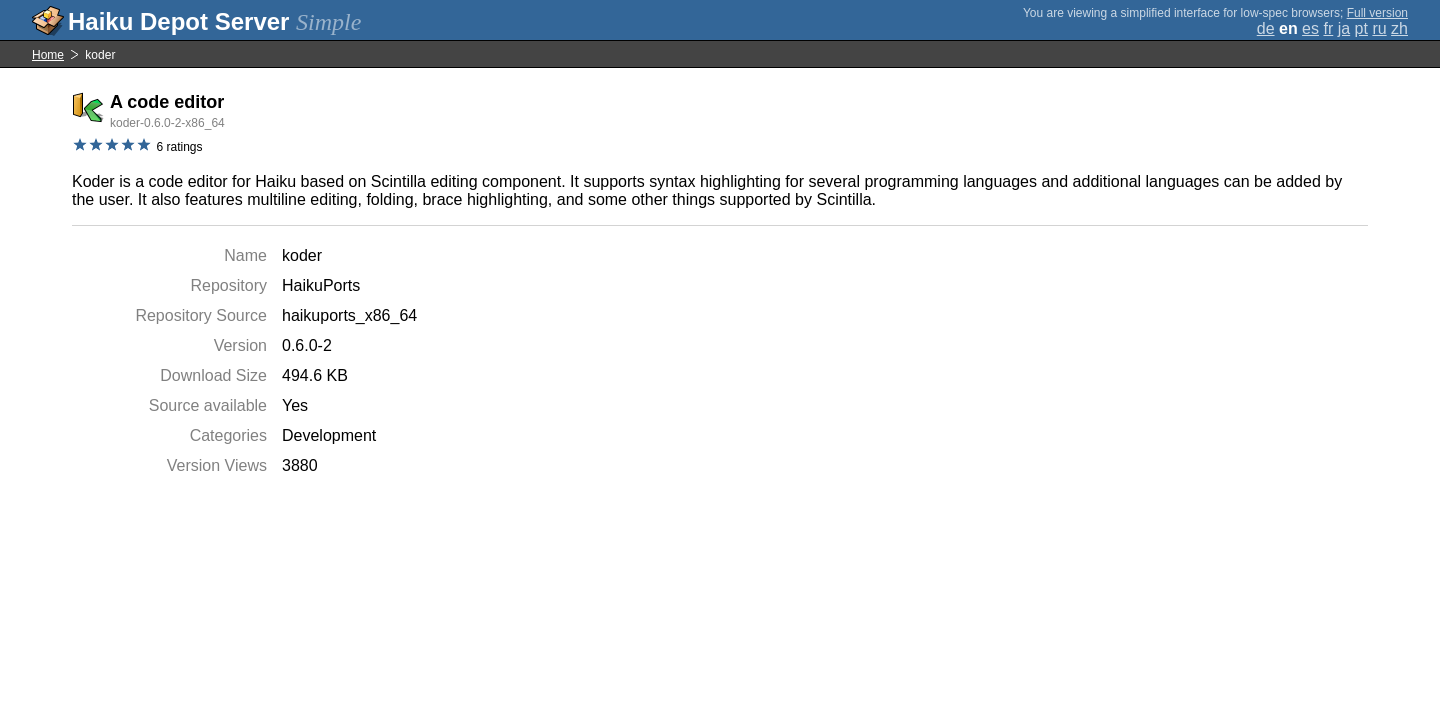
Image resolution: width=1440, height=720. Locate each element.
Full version (1377, 13)
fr (1328, 28)
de (1266, 28)
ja (1344, 28)
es (1310, 28)
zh (1399, 28)
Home (48, 55)
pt (1361, 28)
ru (1379, 28)
